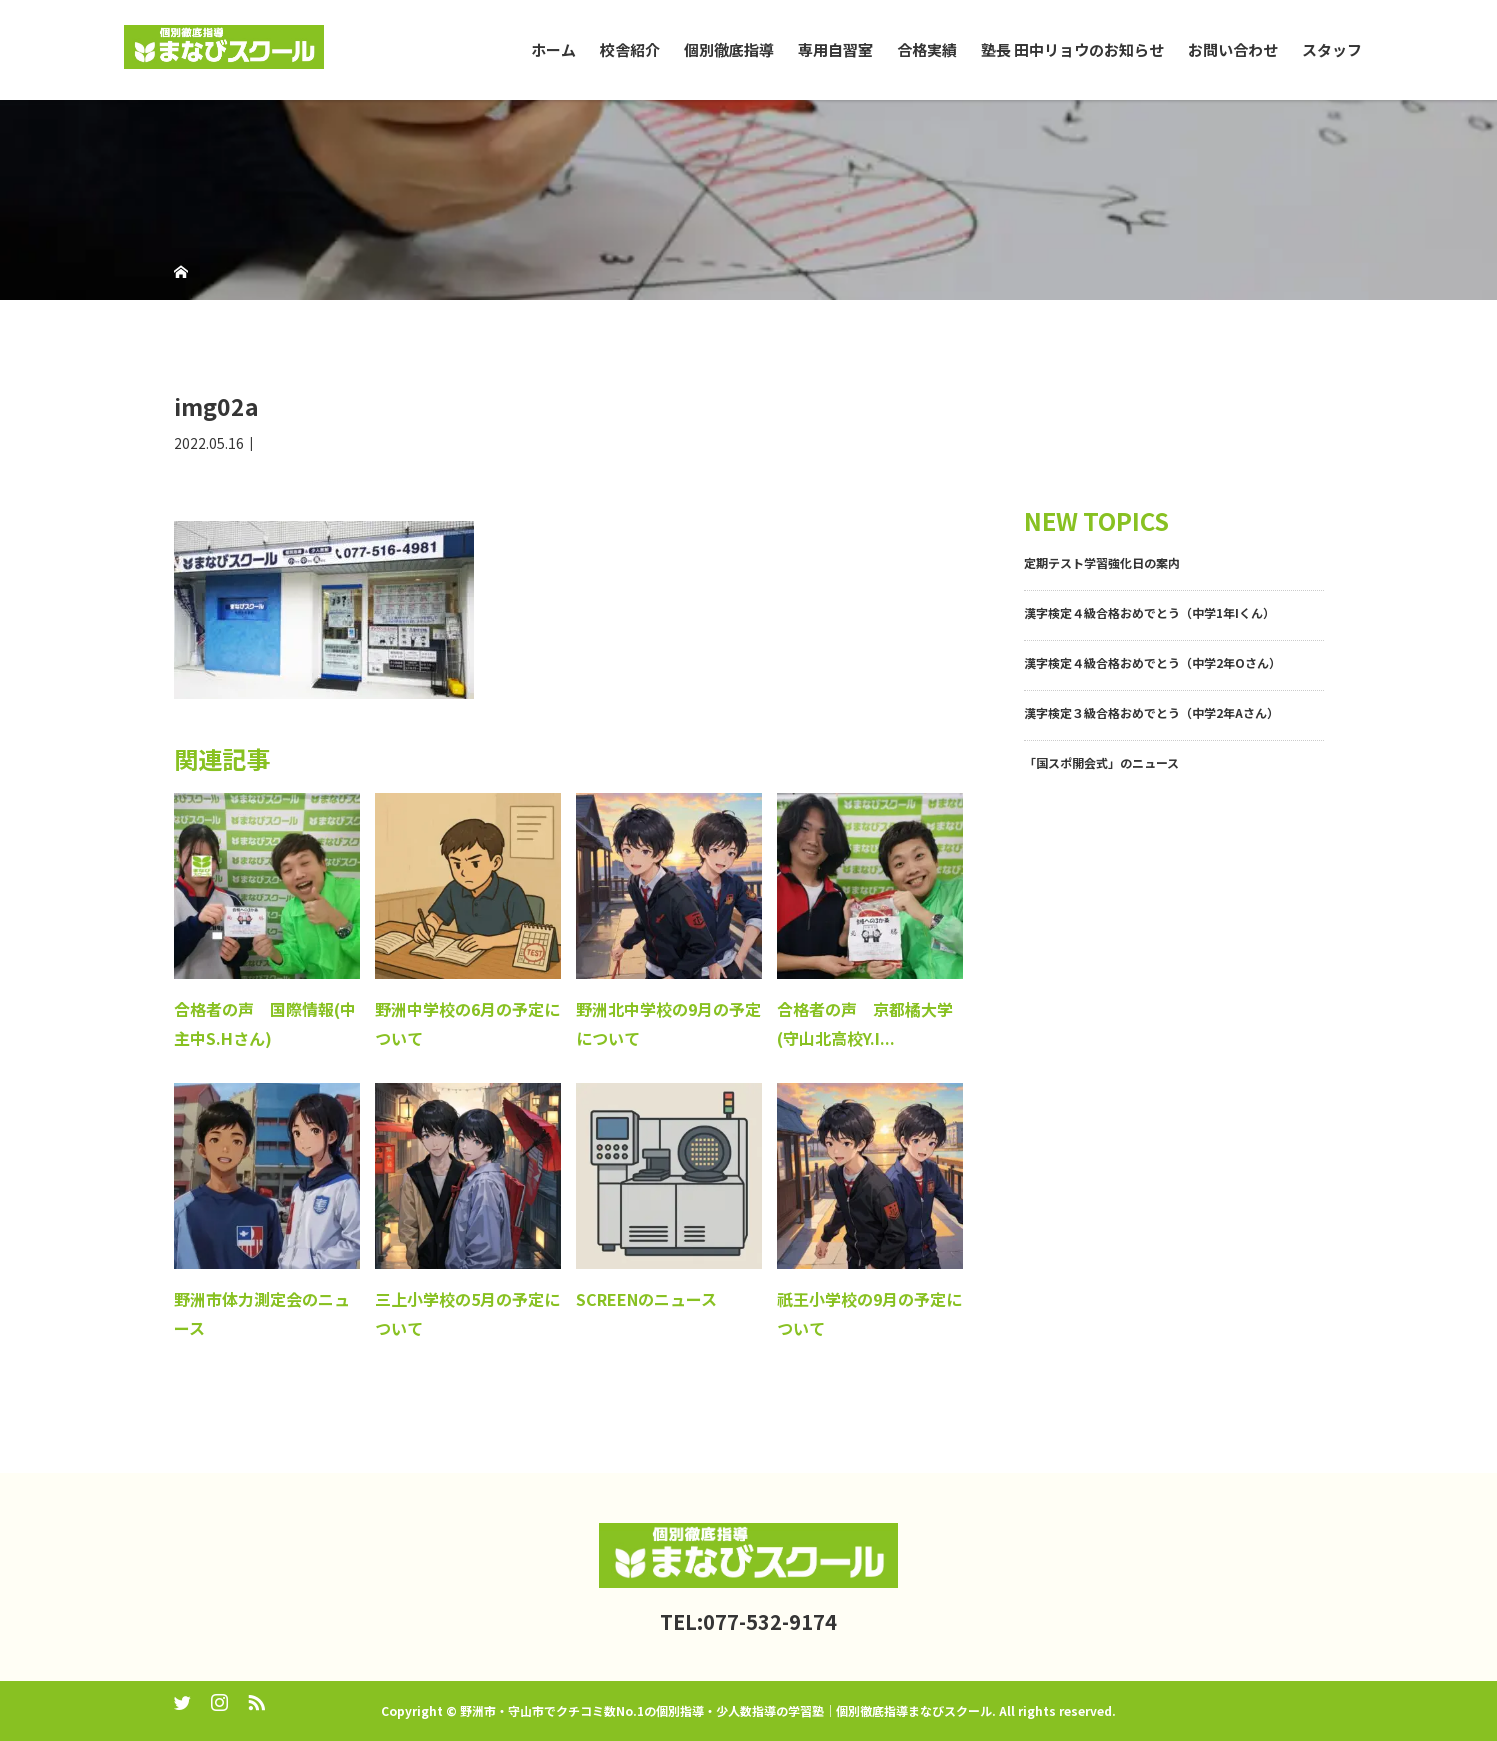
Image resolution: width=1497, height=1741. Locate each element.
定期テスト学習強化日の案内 (1102, 562)
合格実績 (927, 49)
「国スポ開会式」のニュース (1101, 762)
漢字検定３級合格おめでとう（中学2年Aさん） (1151, 712)
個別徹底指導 (729, 49)
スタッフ (1332, 49)
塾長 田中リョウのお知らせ (1072, 49)
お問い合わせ (1233, 49)
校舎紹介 (630, 49)
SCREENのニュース (646, 1299)
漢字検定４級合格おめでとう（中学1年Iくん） (1149, 612)
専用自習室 (835, 49)
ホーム (553, 49)
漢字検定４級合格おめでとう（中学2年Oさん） (1152, 662)
